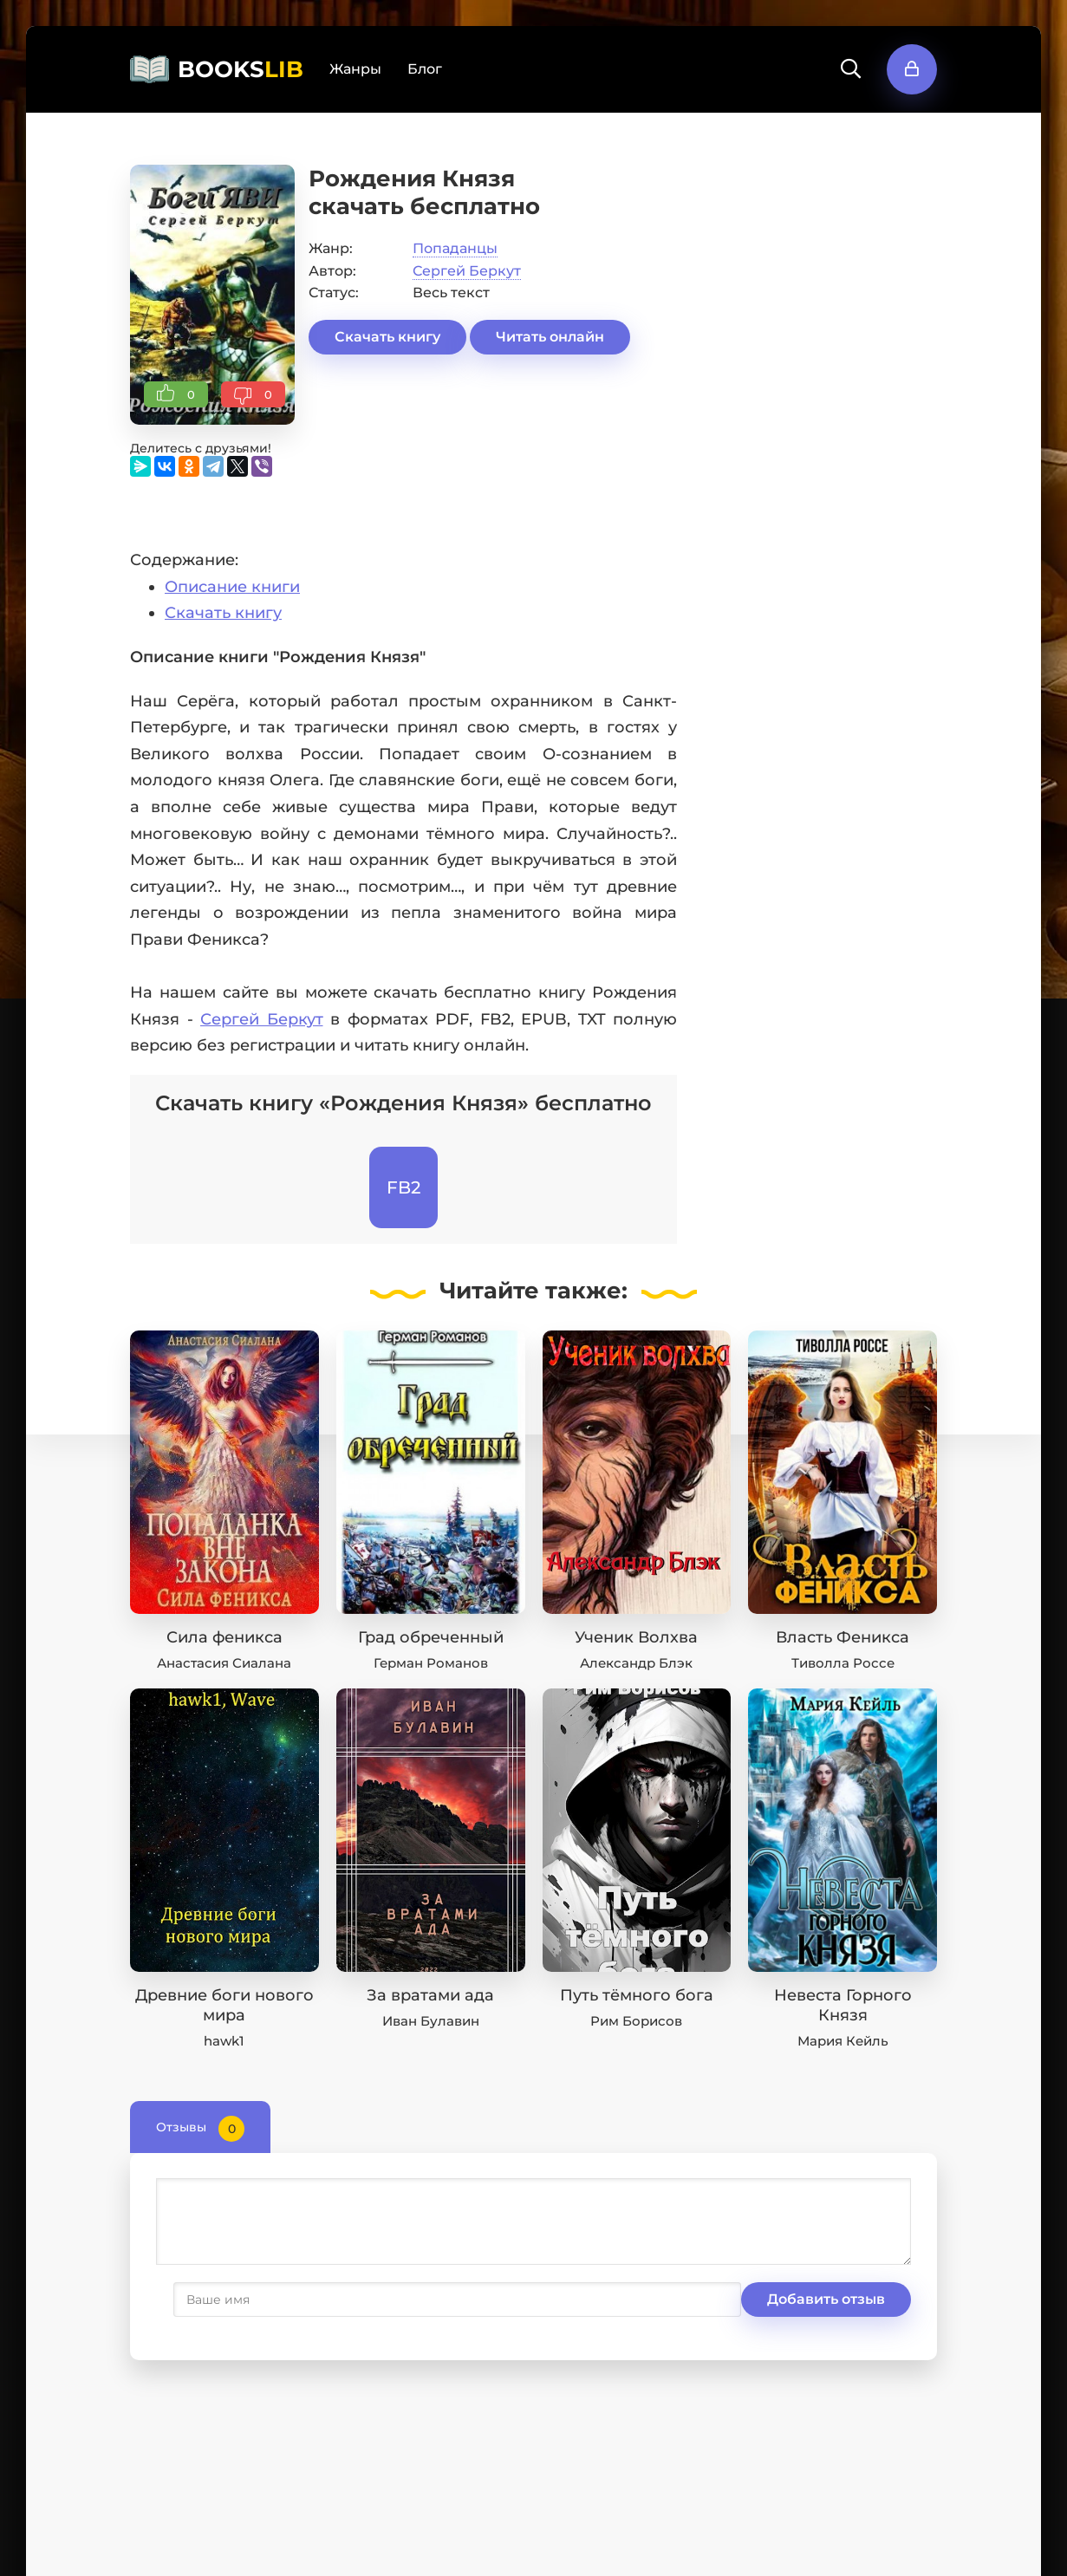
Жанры (355, 69)
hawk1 (224, 2041)
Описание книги (232, 586)
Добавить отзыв (241, 2299)
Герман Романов (431, 1663)
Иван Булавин (430, 2021)
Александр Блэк (636, 1663)
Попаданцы (455, 248)
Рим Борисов (636, 2021)
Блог (424, 69)
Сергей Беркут (467, 271)
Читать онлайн (550, 337)
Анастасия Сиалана (224, 1663)
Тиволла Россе (843, 1663)
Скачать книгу (387, 337)
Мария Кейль (842, 2041)
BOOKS (240, 69)
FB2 (403, 1187)
